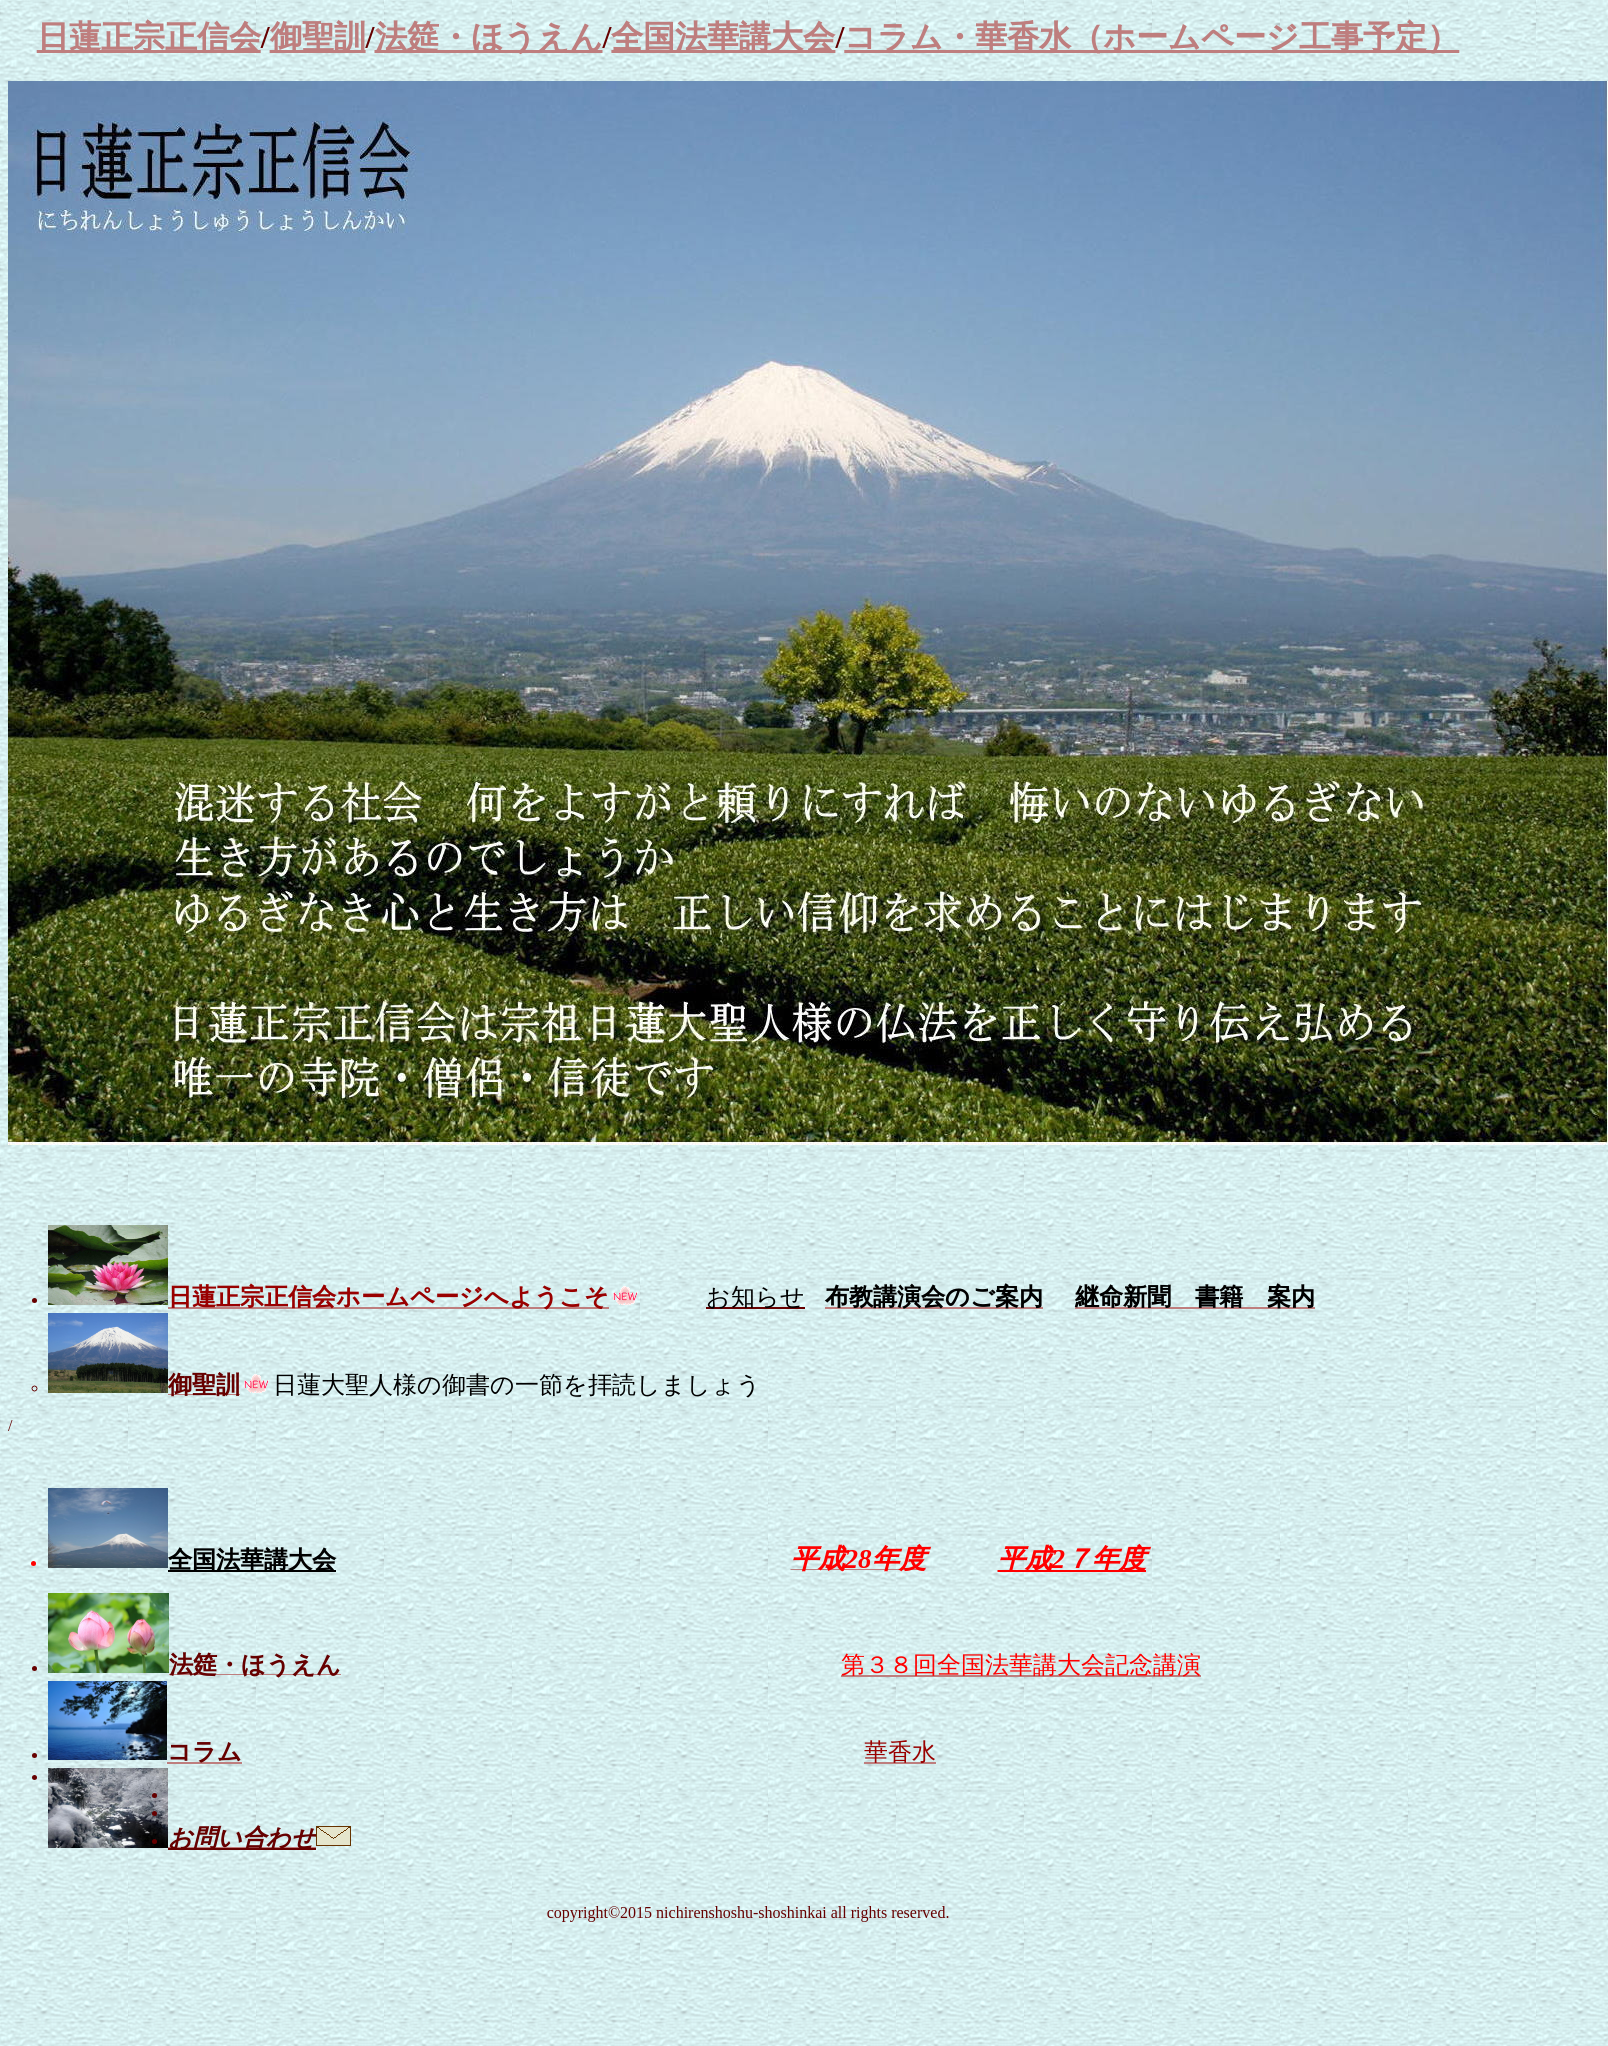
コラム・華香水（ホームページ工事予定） (1151, 37)
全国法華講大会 (723, 37)
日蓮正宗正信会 (149, 37)
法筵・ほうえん (489, 37)
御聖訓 (318, 37)
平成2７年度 (1072, 1559)
